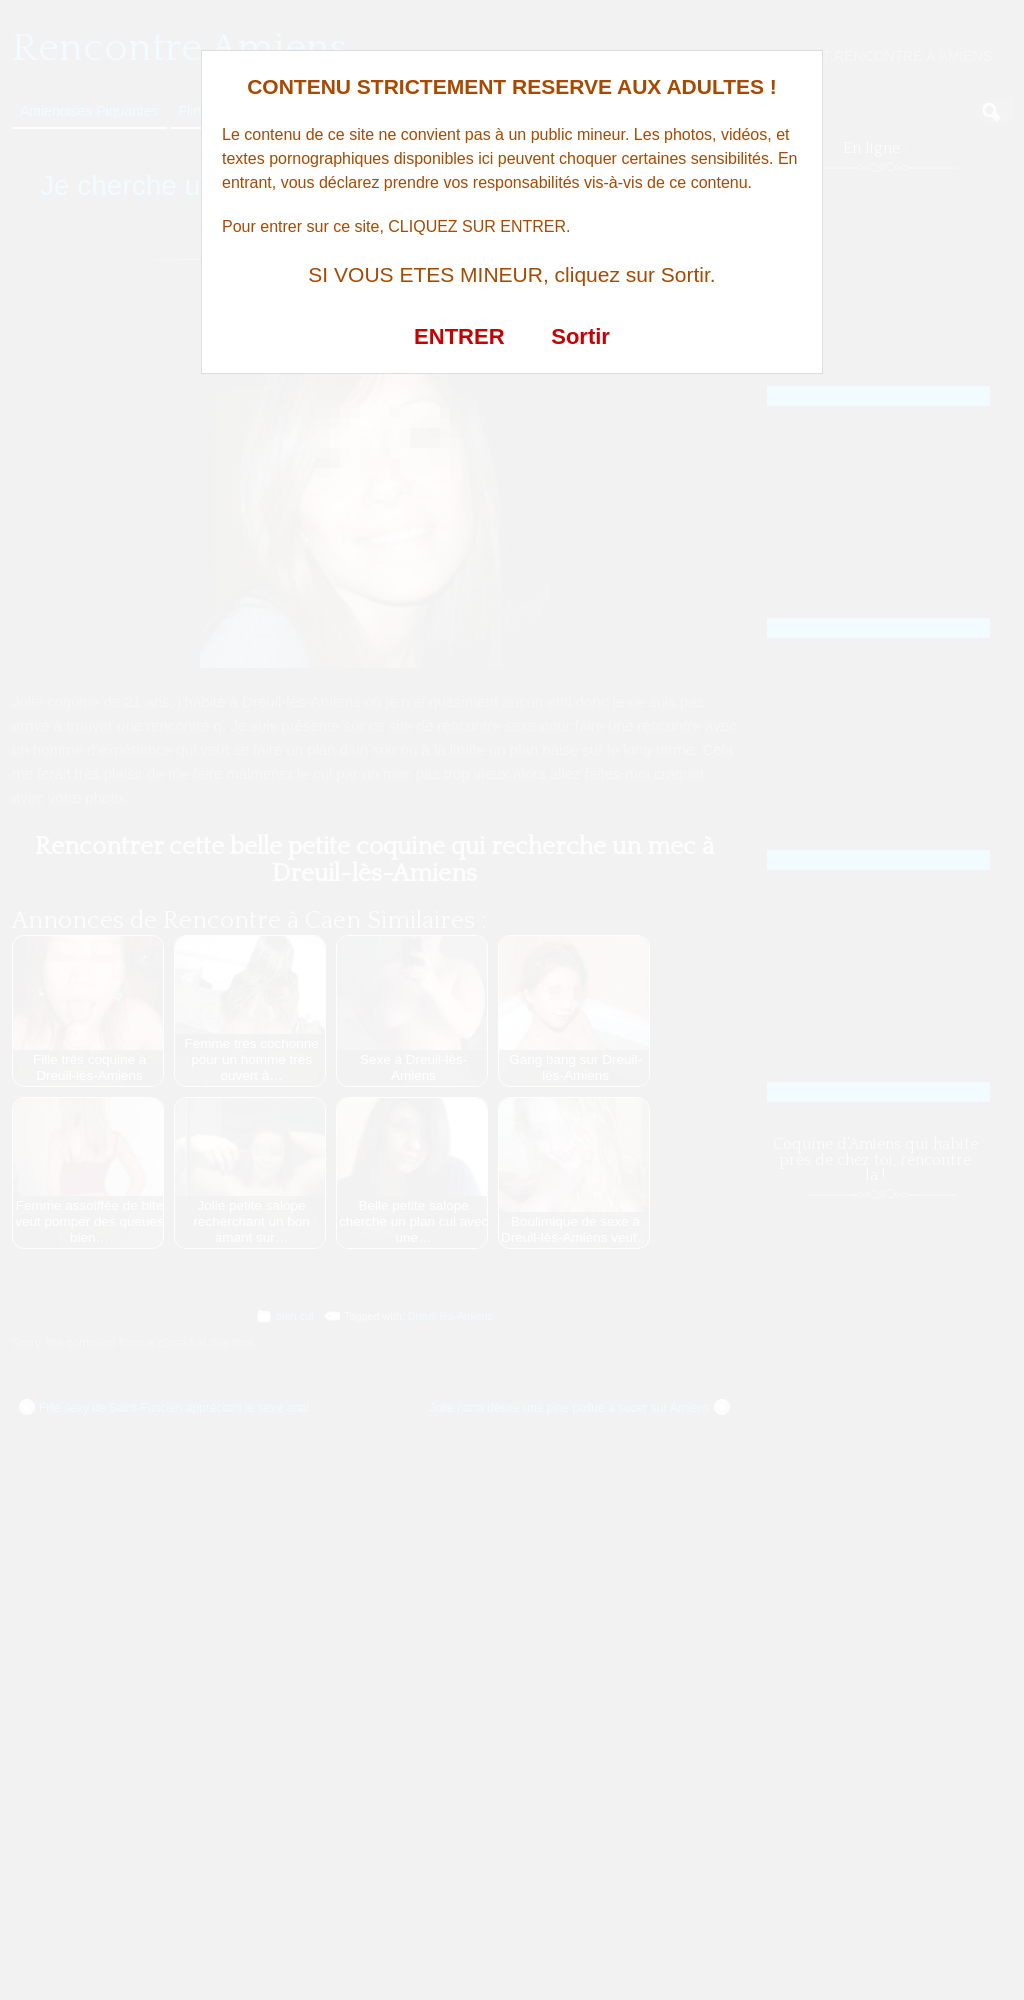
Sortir (580, 336)
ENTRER (459, 336)
